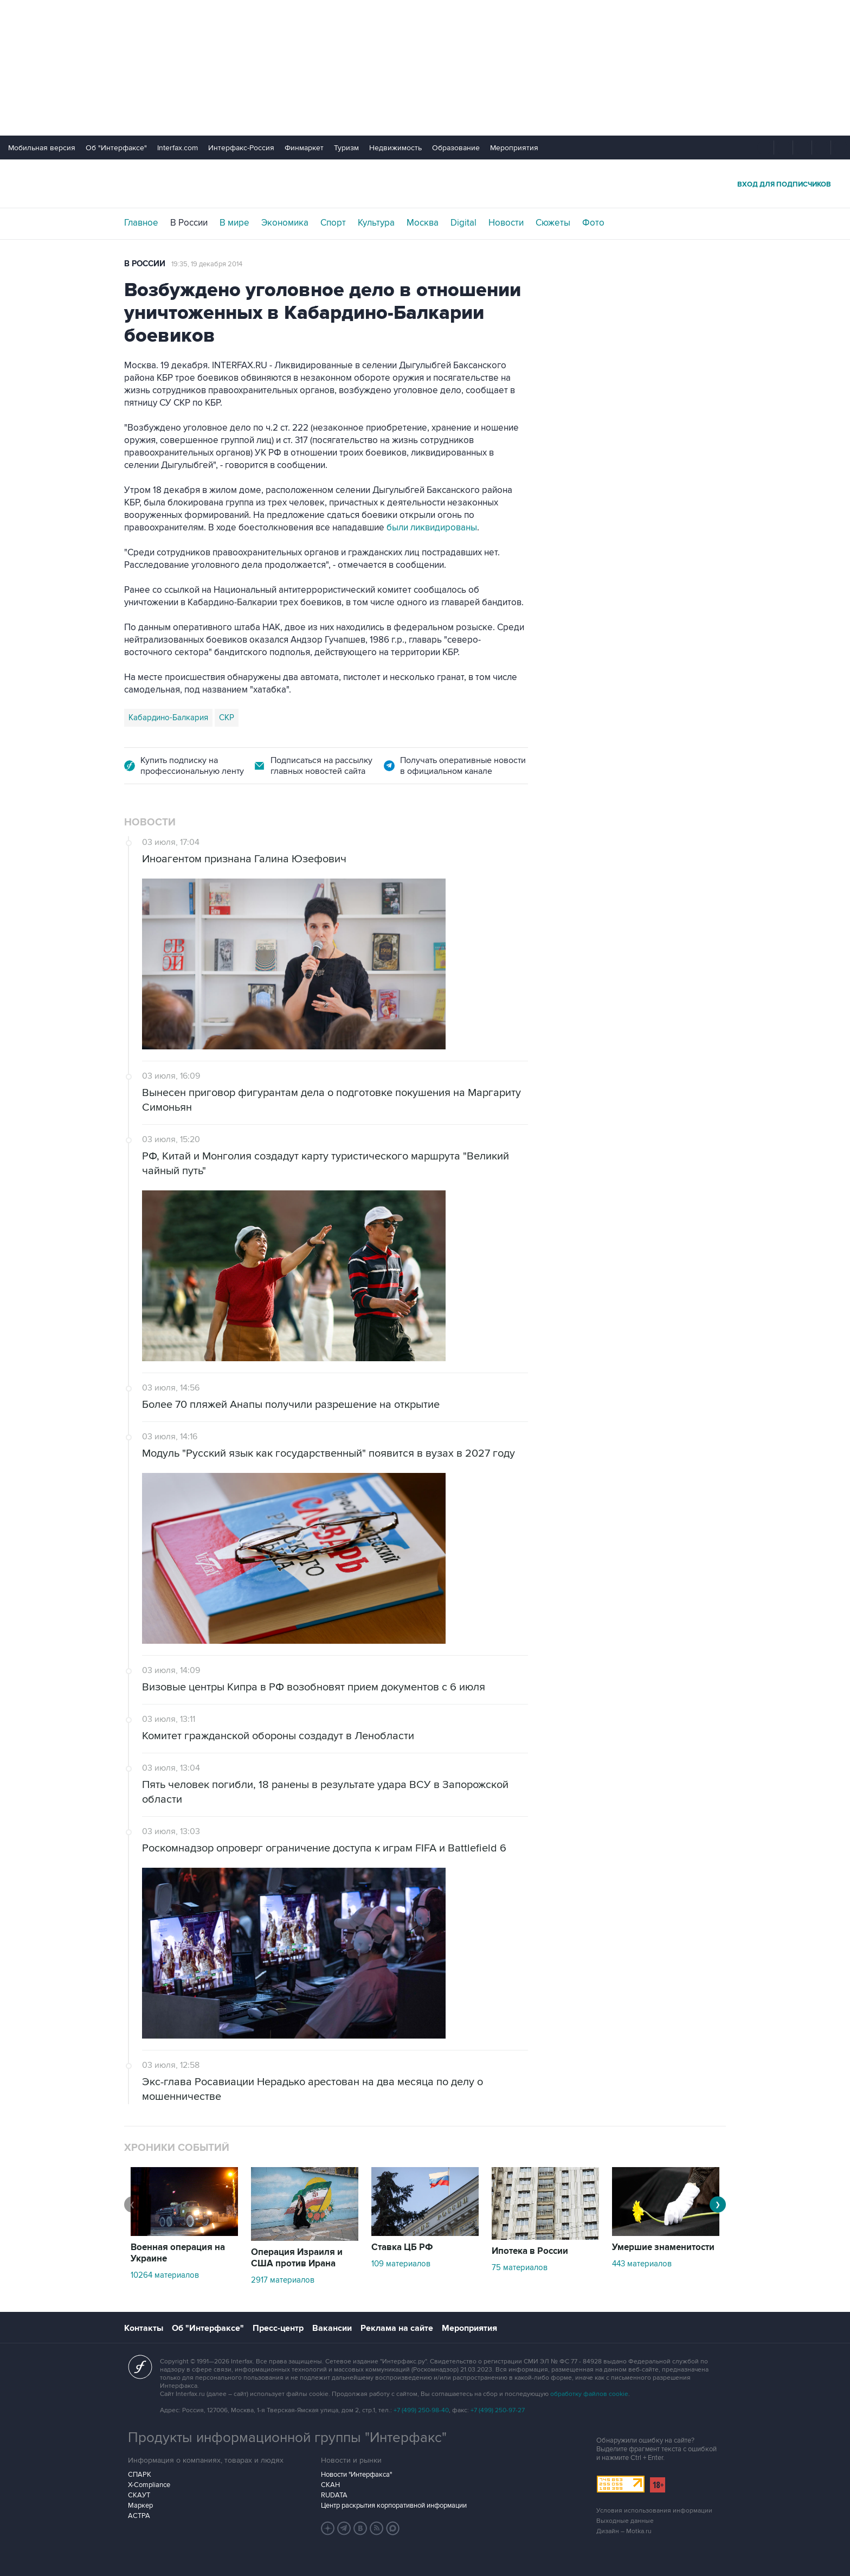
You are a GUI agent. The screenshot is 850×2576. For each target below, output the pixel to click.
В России (189, 223)
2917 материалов (282, 2280)
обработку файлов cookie (589, 2394)
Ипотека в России (530, 2251)
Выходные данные (625, 2521)
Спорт (333, 223)
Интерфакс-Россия (241, 147)
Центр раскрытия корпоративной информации (394, 2505)
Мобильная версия (41, 147)
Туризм (346, 147)
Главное (141, 223)
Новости (506, 223)
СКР (226, 717)
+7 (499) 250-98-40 (421, 2410)
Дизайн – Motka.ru (624, 2531)
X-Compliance (149, 2485)
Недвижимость (395, 147)
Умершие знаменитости (663, 2247)
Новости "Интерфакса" (356, 2474)
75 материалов (520, 2267)
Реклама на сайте (396, 2328)
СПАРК (139, 2474)
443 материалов (642, 2264)
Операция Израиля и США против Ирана (297, 2258)
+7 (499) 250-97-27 (498, 2410)
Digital (463, 223)
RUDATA (334, 2495)
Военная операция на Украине (178, 2253)
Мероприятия (514, 147)
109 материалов (400, 2264)
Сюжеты (553, 223)
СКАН (330, 2485)
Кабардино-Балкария (168, 717)
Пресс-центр (278, 2328)
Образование (456, 147)
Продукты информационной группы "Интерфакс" (287, 2437)
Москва (423, 223)
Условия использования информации (654, 2511)
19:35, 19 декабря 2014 (206, 264)
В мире (234, 223)
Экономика (284, 223)
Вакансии (332, 2328)
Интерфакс (425, 184)
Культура (376, 223)
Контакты (143, 2328)
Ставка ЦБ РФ (402, 2247)
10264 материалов (165, 2275)
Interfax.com (177, 147)
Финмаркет (304, 147)
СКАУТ (139, 2495)
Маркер (140, 2505)
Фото (593, 223)
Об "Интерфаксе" (116, 147)
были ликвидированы (432, 527)
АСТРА (139, 2515)
